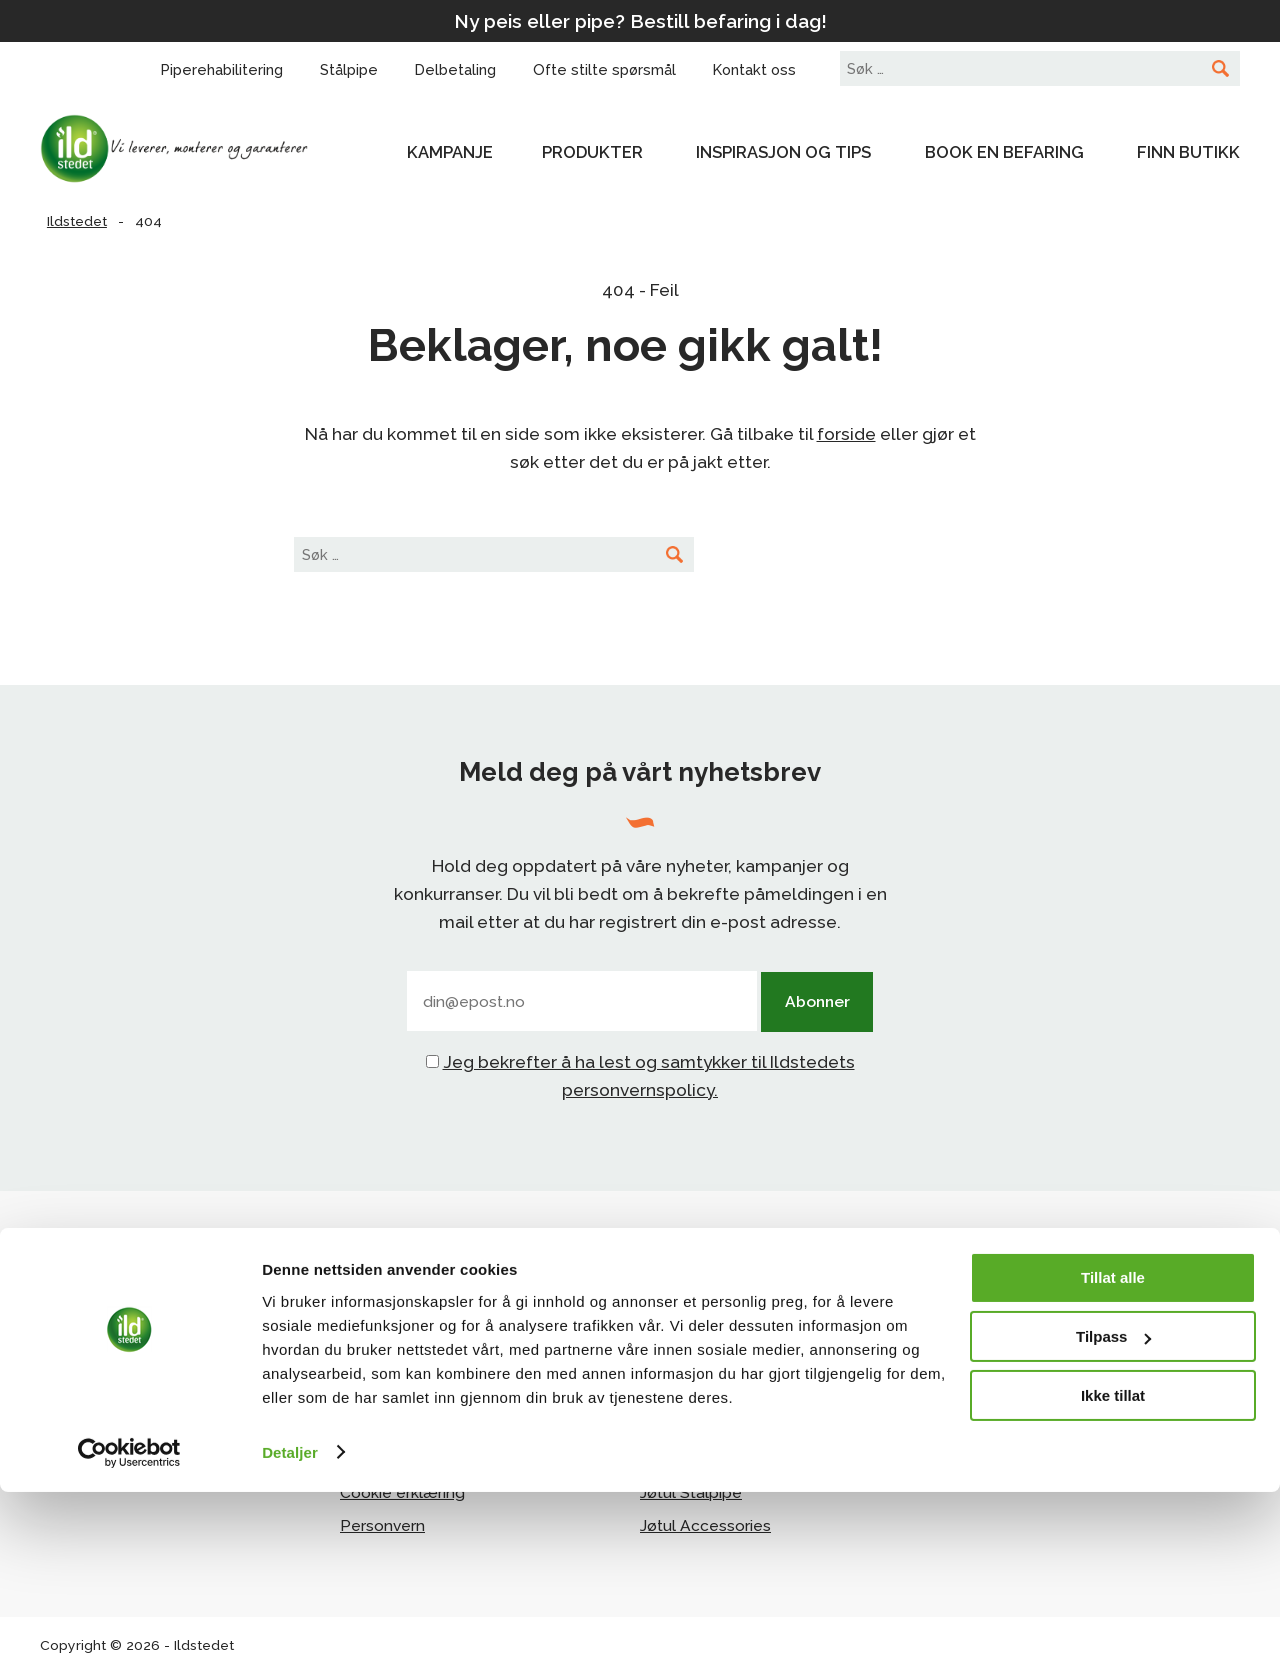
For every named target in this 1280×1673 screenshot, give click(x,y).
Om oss (367, 1328)
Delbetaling (383, 1394)
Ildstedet (190, 149)
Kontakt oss (384, 1361)
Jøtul (658, 1328)
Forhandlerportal (1002, 1328)
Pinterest (106, 1400)
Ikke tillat (1113, 1576)
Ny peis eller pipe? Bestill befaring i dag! (640, 21)
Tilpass (1113, 1518)
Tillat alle (1113, 1459)
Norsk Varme (986, 1361)
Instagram (108, 1331)
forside (846, 434)
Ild (649, 1394)
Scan (658, 1361)
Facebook (109, 1367)
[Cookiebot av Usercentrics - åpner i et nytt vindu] (129, 1634)
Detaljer (290, 1633)
